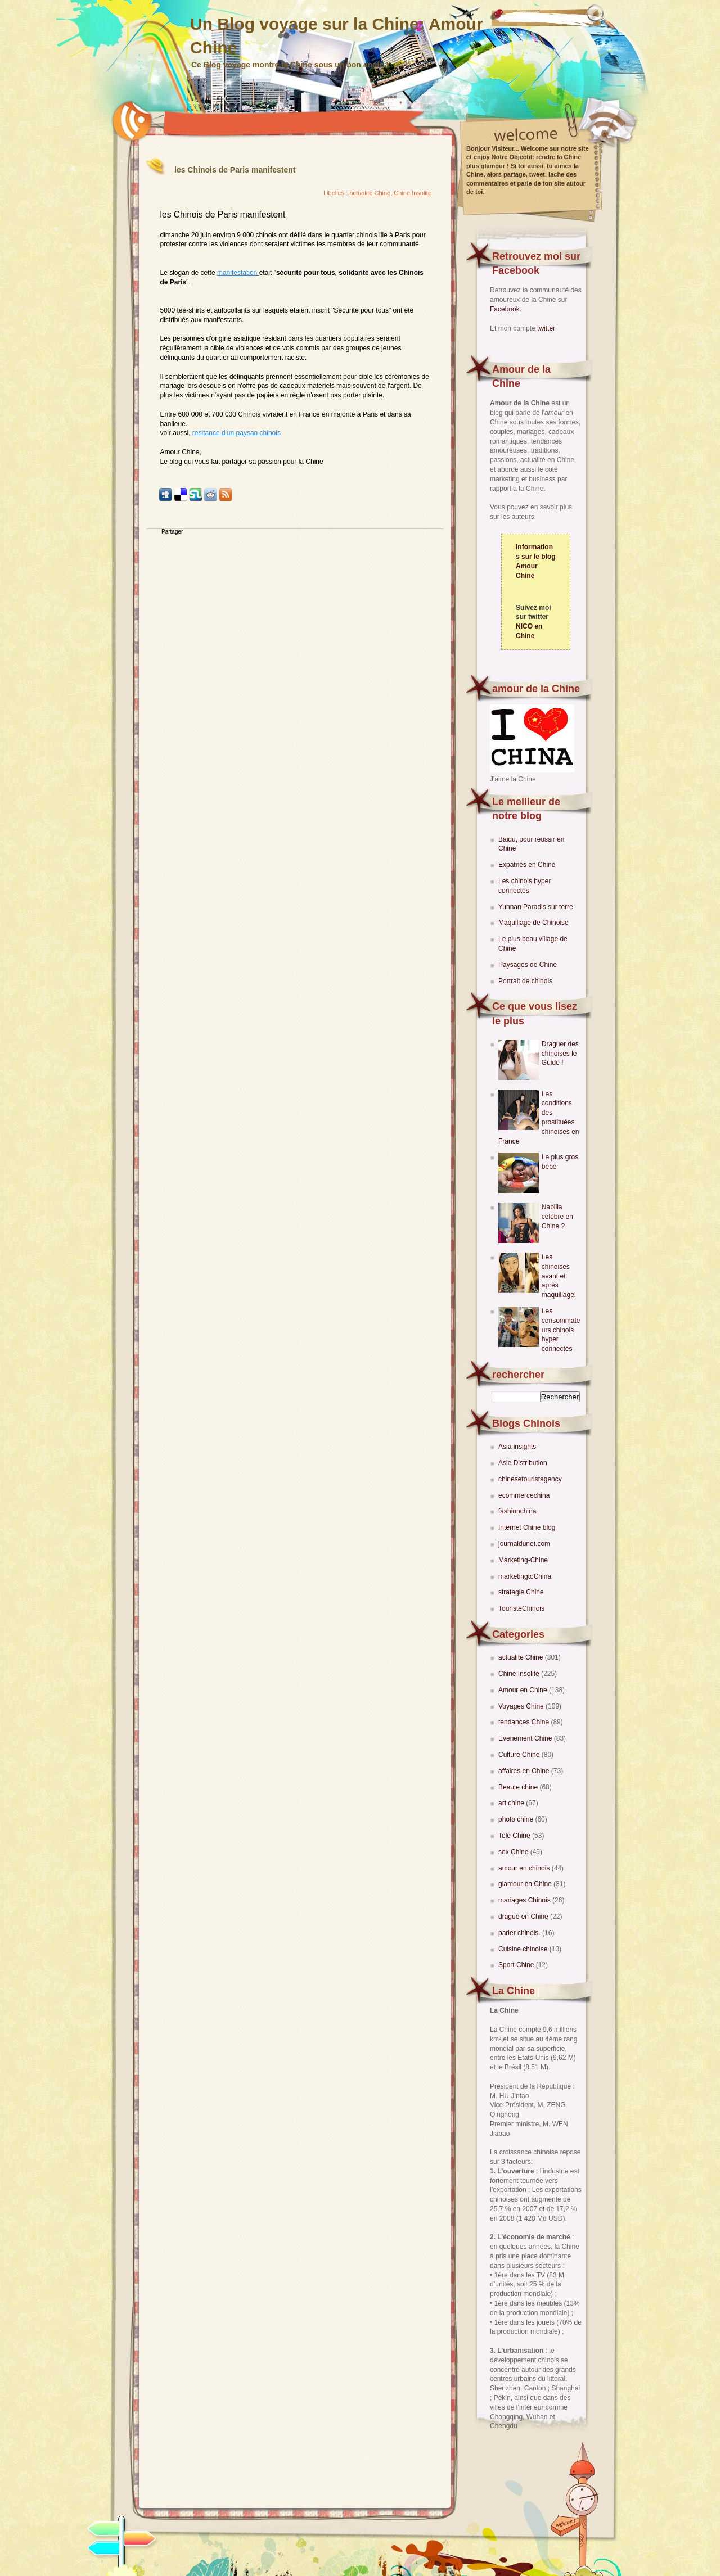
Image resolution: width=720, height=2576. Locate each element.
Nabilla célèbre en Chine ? (557, 1216)
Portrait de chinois (525, 981)
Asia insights (517, 1446)
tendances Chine (524, 1722)
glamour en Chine (526, 1884)
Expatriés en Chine (526, 865)
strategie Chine (521, 1592)
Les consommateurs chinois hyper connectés (561, 1330)
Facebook (505, 309)
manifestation (238, 273)
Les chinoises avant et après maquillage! (559, 1276)
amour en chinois (525, 1868)
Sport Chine (517, 1965)
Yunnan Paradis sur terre (535, 907)
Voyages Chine (522, 1706)
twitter (546, 328)
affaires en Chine (524, 1771)
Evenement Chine (526, 1738)
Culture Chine (520, 1755)
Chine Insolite (519, 1674)
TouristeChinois (521, 1608)
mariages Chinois (525, 1900)
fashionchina (517, 1511)
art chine (512, 1803)
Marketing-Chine (523, 1560)
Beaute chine (518, 1787)
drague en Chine (524, 1916)
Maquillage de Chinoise (533, 923)
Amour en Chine (523, 1690)
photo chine (516, 1819)
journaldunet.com (524, 1544)
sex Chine (514, 1852)
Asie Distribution (522, 1463)
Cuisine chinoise (524, 1949)
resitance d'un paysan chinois (236, 433)
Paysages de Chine (527, 965)
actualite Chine (521, 1657)
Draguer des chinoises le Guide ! (560, 1053)
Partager (172, 531)
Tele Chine (515, 1836)
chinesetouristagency (530, 1479)
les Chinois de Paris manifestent (235, 169)
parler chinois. (520, 1933)
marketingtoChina (524, 1576)
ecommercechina (524, 1495)
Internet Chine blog (526, 1527)
